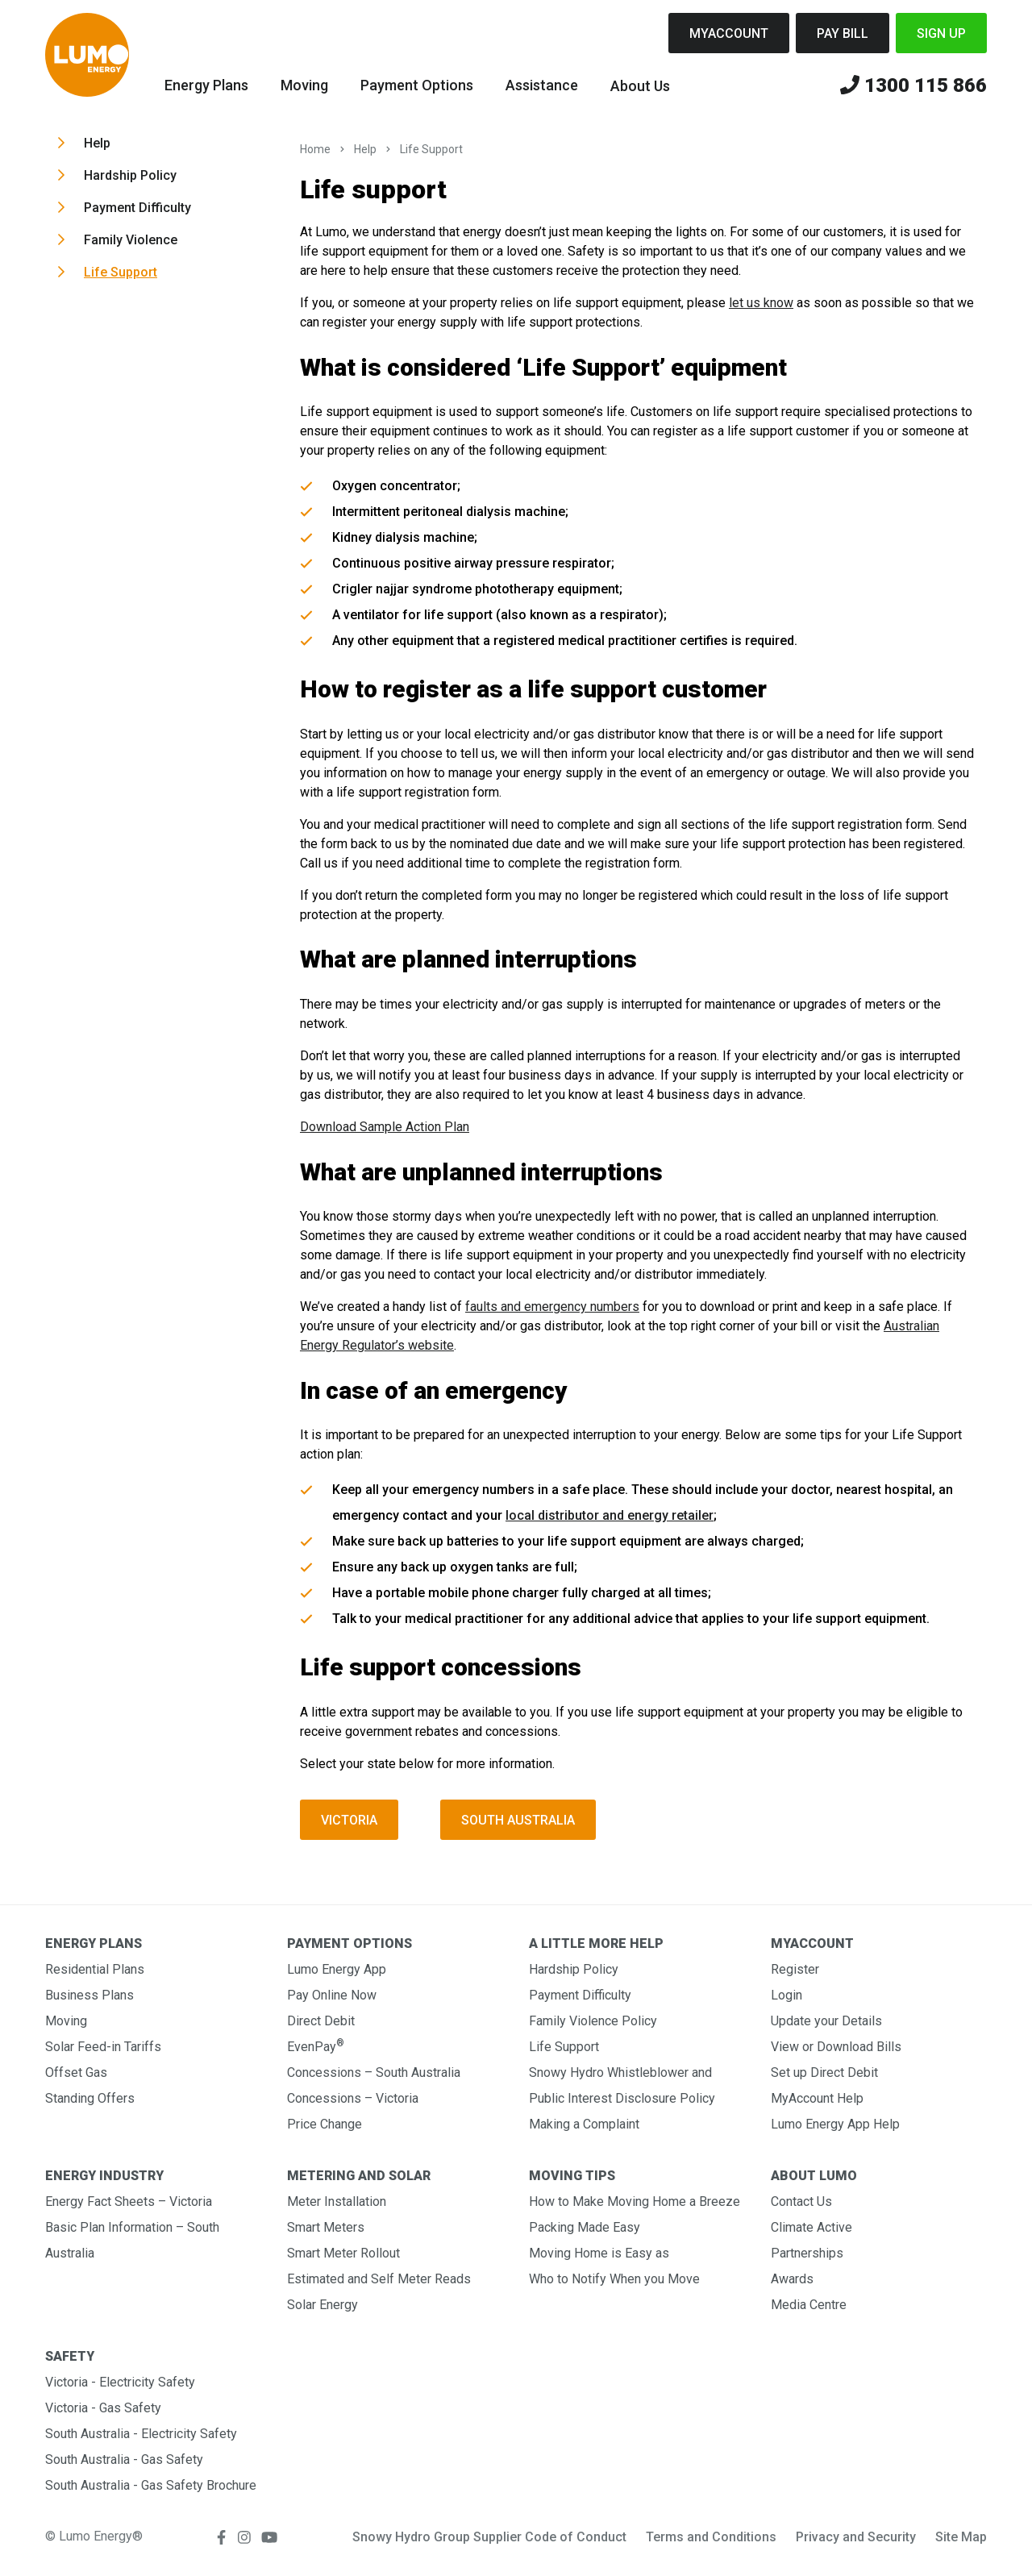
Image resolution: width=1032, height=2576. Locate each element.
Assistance (542, 85)
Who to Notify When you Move (614, 2279)
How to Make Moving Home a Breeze (634, 2201)
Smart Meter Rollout (343, 2253)
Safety (69, 2356)
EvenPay (315, 2046)
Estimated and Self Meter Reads (379, 2279)
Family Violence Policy (593, 2021)
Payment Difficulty (137, 207)
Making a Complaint (584, 2124)
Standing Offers (90, 2098)
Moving (304, 85)
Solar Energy (322, 2304)
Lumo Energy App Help (835, 2124)
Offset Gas (76, 2072)
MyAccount (728, 33)
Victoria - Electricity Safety (120, 2382)
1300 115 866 (913, 86)
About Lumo (814, 2175)
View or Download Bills (836, 2046)
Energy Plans (206, 85)
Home (315, 149)
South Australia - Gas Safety (124, 2459)
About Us (640, 85)
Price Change (324, 2124)
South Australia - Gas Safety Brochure (150, 2485)
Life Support (120, 272)
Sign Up (941, 33)
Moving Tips (572, 2175)
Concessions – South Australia (373, 2072)
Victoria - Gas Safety (103, 2408)
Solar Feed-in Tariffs (103, 2046)
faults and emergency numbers (552, 1306)
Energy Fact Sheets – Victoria (128, 2201)
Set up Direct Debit (824, 2072)
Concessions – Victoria (352, 2098)
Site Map (961, 2537)
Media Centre (809, 2304)
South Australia (518, 1820)
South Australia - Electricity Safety (141, 2433)
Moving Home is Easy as (599, 2253)
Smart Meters (325, 2227)
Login (786, 1995)
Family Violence (130, 240)
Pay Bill (842, 33)
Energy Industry (104, 2175)
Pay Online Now (332, 1995)
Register (795, 1969)
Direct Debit (321, 2021)
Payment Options (416, 85)
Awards (792, 2279)
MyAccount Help (817, 2098)
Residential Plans (94, 1969)
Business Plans (89, 1995)
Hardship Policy (130, 175)
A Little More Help (596, 1943)
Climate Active (811, 2227)
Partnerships (807, 2253)
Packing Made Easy (584, 2227)
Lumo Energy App (336, 1969)
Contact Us (801, 2201)
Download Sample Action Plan (384, 1126)
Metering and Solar (359, 2175)
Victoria (349, 1820)
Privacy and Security (856, 2537)
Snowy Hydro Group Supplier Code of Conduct (489, 2537)
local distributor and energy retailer (610, 1515)
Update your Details (826, 2021)
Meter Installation (336, 2201)
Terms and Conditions (711, 2537)
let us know (761, 302)
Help (97, 143)
